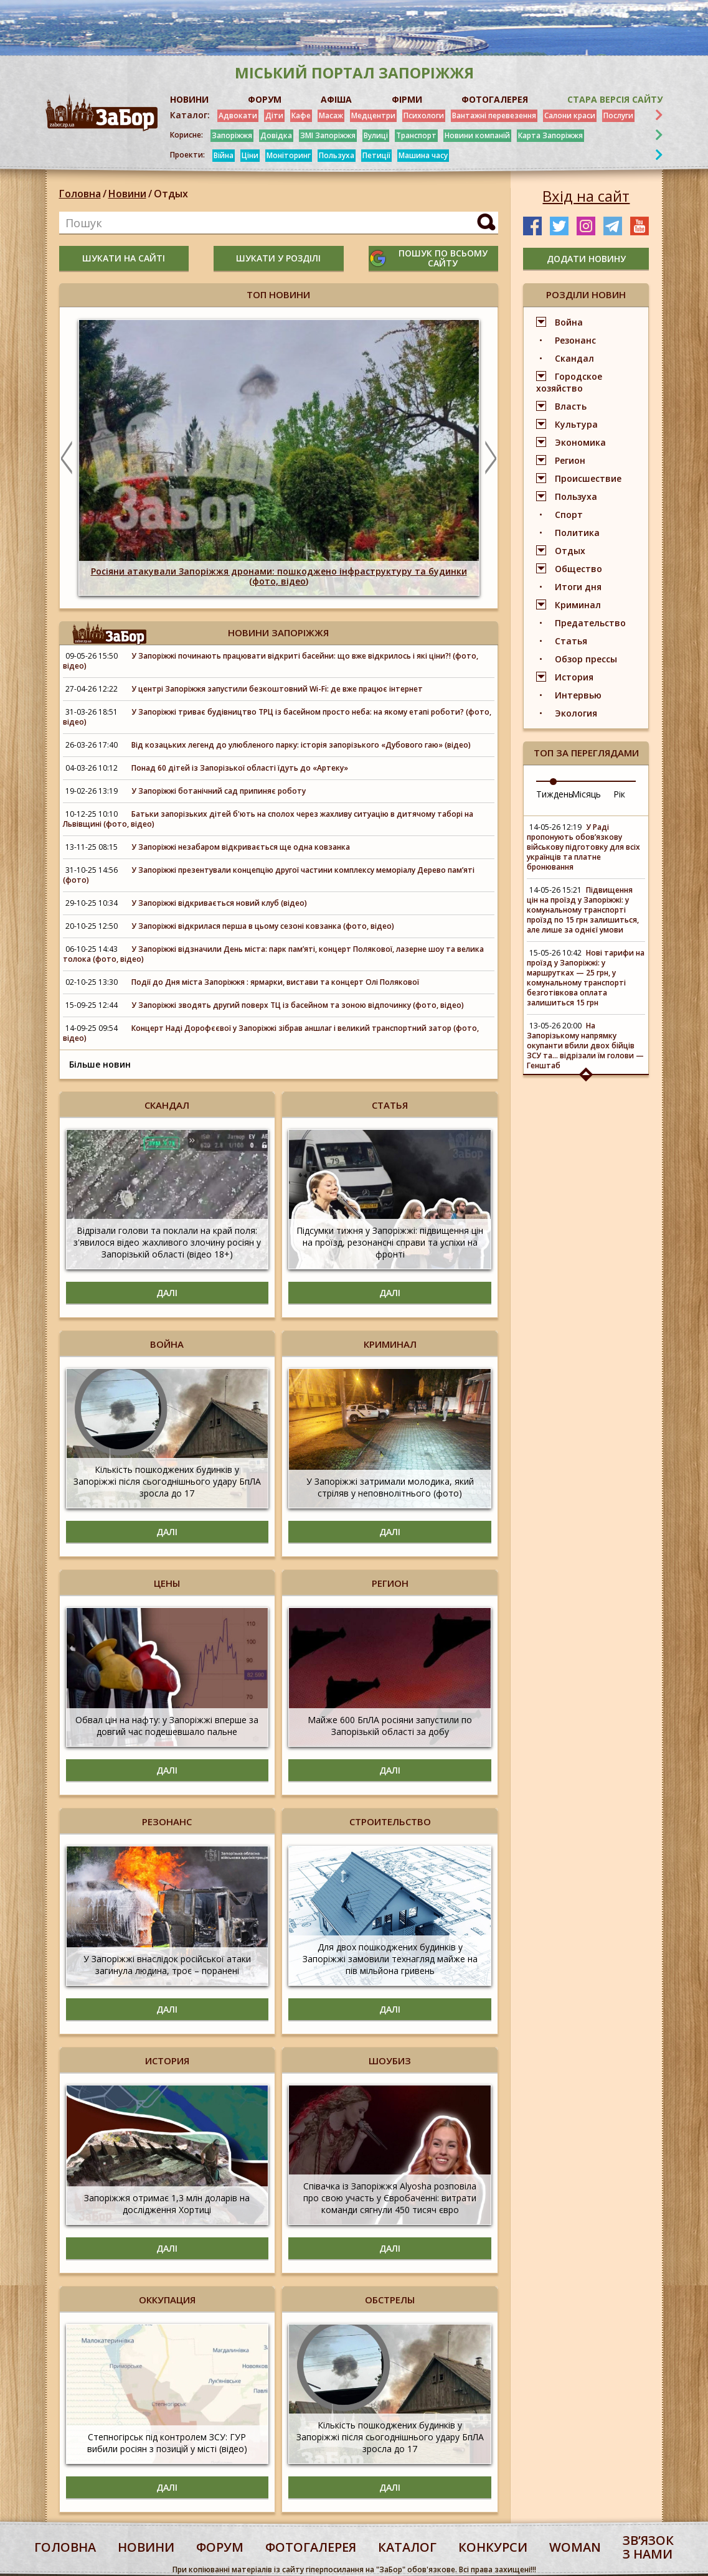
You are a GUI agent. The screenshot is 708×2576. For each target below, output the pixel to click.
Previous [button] (66, 457)
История (574, 677)
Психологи (424, 115)
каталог (407, 2547)
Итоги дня (578, 587)
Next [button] (490, 457)
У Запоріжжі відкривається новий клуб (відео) (219, 903)
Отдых (171, 193)
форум (219, 2547)
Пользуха (336, 155)
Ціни (250, 155)
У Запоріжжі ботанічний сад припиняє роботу (218, 791)
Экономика (580, 442)
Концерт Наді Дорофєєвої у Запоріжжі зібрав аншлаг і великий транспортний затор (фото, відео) (271, 1033)
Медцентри (373, 115)
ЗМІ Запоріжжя (328, 135)
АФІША (336, 99)
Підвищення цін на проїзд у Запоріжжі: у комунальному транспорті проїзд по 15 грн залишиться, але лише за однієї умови (583, 910)
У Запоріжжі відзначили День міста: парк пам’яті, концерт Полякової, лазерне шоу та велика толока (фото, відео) (273, 954)
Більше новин (100, 1064)
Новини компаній (477, 135)
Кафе (301, 115)
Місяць (586, 794)
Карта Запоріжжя (550, 135)
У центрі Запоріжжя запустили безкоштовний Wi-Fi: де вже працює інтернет (277, 689)
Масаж (331, 115)
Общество (578, 569)
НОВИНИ (189, 99)
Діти (274, 115)
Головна (80, 193)
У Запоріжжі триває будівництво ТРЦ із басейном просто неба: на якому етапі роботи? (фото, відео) (277, 717)
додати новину (586, 259)
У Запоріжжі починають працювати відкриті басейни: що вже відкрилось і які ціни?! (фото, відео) (270, 661)
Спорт (569, 514)
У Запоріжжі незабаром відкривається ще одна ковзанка (240, 847)
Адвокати (238, 115)
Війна (224, 155)
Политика (577, 532)
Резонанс (575, 340)
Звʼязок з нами (648, 2547)
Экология (576, 713)
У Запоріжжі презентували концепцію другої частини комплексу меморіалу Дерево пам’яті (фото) (268, 875)
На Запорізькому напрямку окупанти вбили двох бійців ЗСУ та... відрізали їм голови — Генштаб (585, 1045)
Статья (571, 641)
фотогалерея (310, 2547)
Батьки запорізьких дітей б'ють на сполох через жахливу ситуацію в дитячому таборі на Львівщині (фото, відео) (268, 819)
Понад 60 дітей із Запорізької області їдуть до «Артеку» (239, 768)
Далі (166, 1293)
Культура (576, 424)
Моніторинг (289, 155)
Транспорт (416, 135)
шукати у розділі (278, 258)
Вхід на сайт (586, 196)
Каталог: (190, 115)
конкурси (492, 2547)
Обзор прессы (586, 659)
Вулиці (376, 135)
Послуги (618, 115)
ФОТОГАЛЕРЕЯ (494, 99)
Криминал (578, 605)
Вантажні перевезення (494, 115)
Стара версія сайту (615, 99)
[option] (279, 457)
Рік (619, 794)
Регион (570, 460)
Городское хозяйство (569, 382)
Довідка (276, 135)
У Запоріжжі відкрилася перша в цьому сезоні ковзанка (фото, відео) (262, 926)
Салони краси (569, 115)
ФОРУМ (264, 99)
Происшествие (588, 478)
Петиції (376, 155)
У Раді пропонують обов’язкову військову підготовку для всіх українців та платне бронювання (583, 847)
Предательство (590, 623)
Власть (571, 406)
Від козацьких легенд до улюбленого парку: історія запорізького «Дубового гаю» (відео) (301, 745)
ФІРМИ (407, 99)
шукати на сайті (123, 258)
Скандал (574, 358)
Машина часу (423, 155)
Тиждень (554, 794)
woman (575, 2547)
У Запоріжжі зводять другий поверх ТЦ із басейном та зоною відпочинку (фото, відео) (297, 1005)
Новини (127, 193)
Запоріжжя (232, 135)
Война (569, 322)
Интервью (578, 695)
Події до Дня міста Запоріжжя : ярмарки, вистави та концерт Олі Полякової (275, 982)
